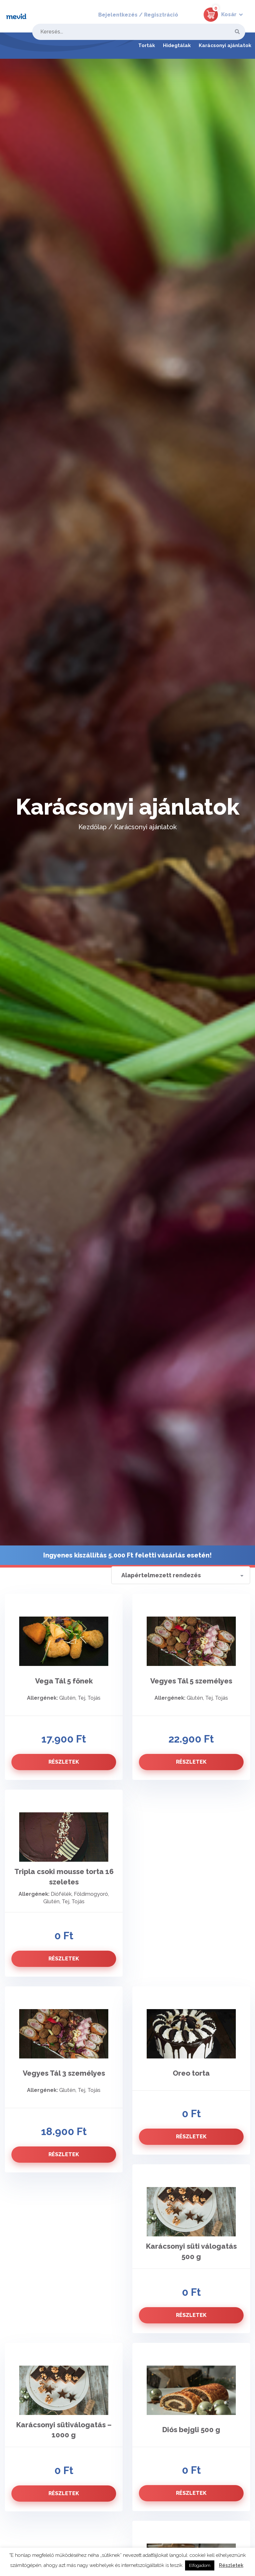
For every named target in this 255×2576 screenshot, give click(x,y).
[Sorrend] (180, 1575)
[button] (220, 13)
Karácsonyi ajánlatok (225, 45)
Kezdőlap (92, 827)
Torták (146, 45)
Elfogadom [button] (199, 2565)
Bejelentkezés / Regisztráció (138, 15)
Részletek (231, 2565)
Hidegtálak (177, 45)
